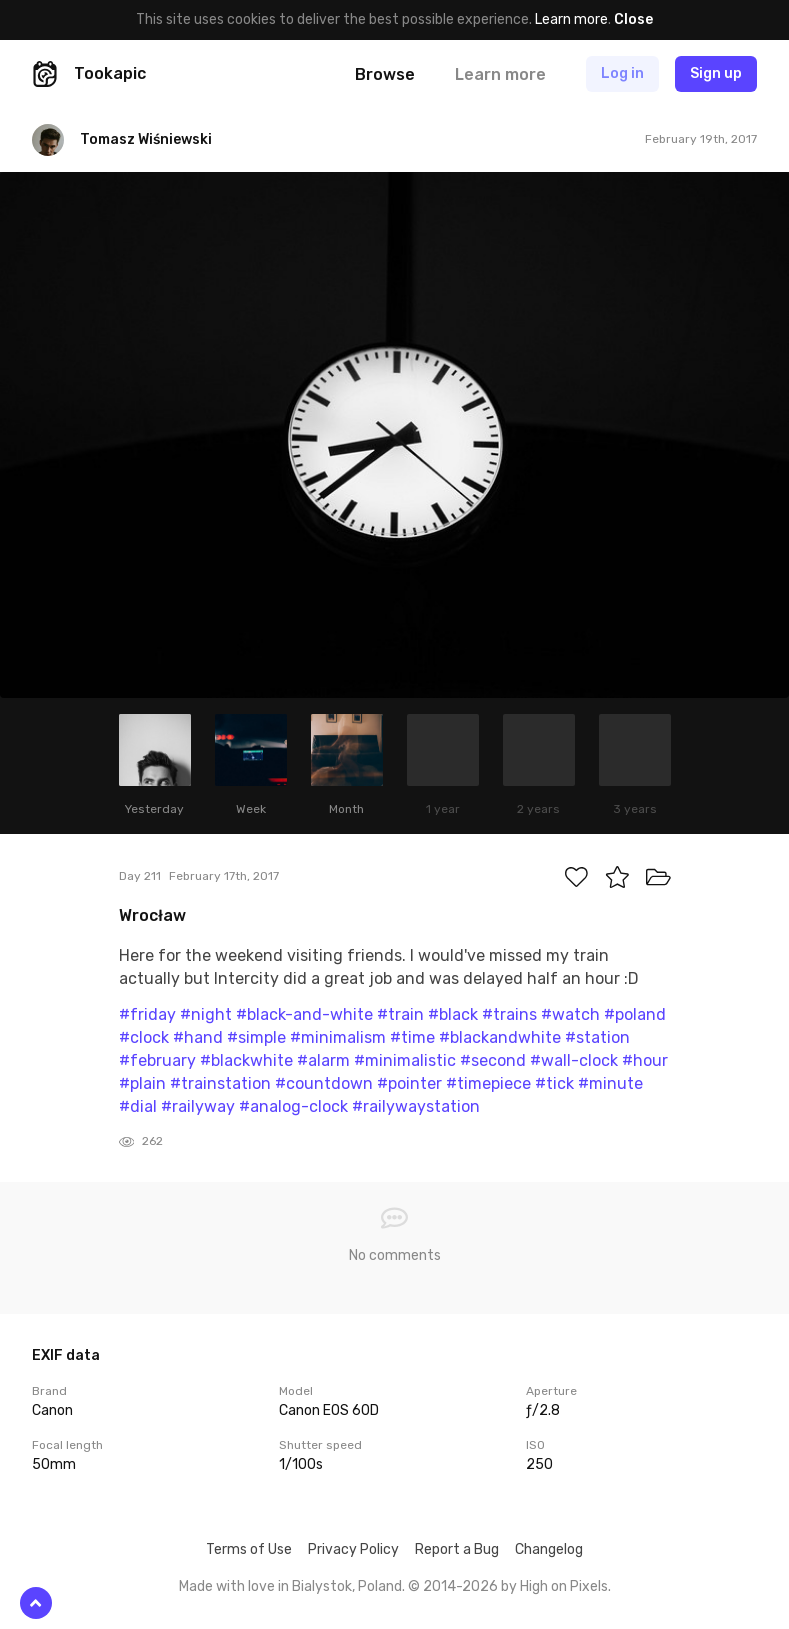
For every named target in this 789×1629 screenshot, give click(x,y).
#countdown (324, 1083)
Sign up (716, 73)
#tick (554, 1083)
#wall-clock (574, 1060)
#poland (635, 1014)
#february (157, 1060)
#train (400, 1014)
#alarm (323, 1060)
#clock (144, 1037)
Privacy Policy (353, 1549)
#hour (645, 1060)
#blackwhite (246, 1060)
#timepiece (488, 1083)
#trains (509, 1014)
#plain (142, 1083)
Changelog (549, 1549)
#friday (147, 1014)
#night (206, 1014)
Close (633, 19)
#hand (198, 1037)
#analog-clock (293, 1106)
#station (597, 1037)
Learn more (571, 19)
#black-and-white (304, 1014)
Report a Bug (457, 1549)
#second (493, 1060)
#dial (138, 1106)
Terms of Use (249, 1549)
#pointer (409, 1083)
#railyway (198, 1106)
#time (412, 1037)
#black (453, 1014)
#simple (256, 1037)
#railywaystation (416, 1106)
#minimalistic (405, 1060)
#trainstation (220, 1083)
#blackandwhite (500, 1037)
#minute (610, 1083)
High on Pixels (564, 1586)
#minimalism (338, 1037)
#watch (570, 1014)
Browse (385, 74)
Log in (622, 73)
